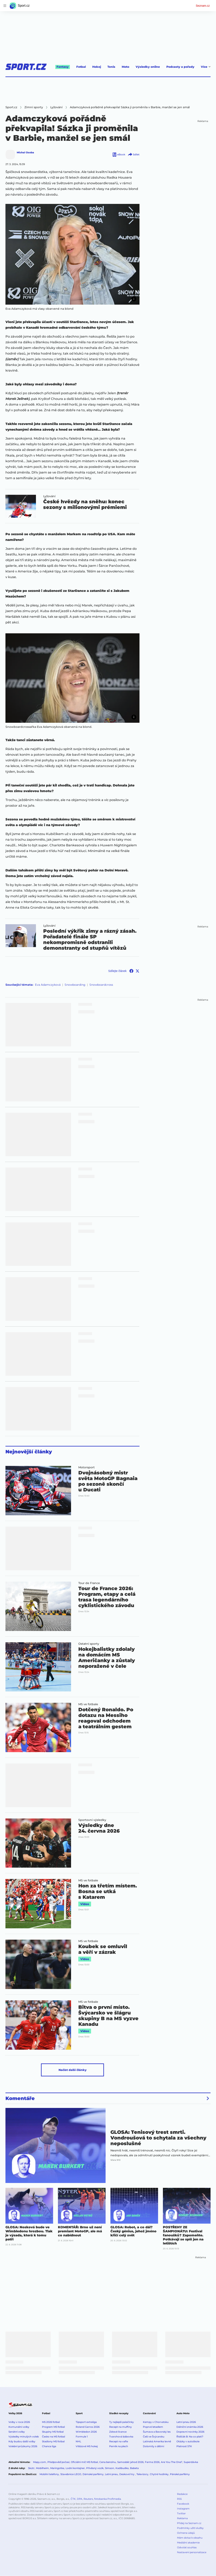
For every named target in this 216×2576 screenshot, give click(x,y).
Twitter (181, 2513)
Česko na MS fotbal (53, 2436)
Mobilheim (42, 2468)
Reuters (88, 2498)
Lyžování (49, 496)
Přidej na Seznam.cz (189, 2523)
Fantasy (63, 67)
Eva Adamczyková (48, 985)
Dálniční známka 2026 (189, 2426)
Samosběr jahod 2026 (130, 2462)
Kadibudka (122, 2468)
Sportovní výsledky (92, 1819)
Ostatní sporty (88, 1643)
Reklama (182, 2518)
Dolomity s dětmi (153, 2446)
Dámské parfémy (93, 2474)
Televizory (142, 2474)
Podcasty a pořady (180, 67)
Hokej (96, 67)
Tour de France (89, 1583)
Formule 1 (82, 2436)
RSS (179, 2498)
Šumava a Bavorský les (157, 2431)
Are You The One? (171, 2462)
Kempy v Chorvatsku (156, 2421)
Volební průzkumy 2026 (22, 2446)
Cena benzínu (107, 2462)
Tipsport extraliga (86, 2421)
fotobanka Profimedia (107, 2498)
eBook (118, 154)
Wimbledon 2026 (86, 2431)
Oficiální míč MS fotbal (84, 2462)
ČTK (73, 2498)
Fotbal (81, 67)
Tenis (111, 67)
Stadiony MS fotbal (53, 2441)
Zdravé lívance (118, 2431)
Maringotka (57, 2468)
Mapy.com (39, 2462)
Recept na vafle (118, 2441)
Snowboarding (75, 985)
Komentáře (20, 2098)
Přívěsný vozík (95, 2468)
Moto (125, 67)
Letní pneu (111, 2474)
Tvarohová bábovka (121, 2436)
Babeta (134, 2468)
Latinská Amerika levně (157, 2441)
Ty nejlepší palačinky (121, 2421)
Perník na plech (118, 2446)
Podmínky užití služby (190, 2527)
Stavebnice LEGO (70, 2474)
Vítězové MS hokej (87, 2446)
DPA (79, 2498)
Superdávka (191, 2462)
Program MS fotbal (53, 2426)
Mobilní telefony (49, 2474)
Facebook (183, 2503)
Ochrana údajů (186, 2532)
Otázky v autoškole (187, 2441)
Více (206, 67)
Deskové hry (127, 2474)
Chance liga (49, 2446)
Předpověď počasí (58, 2462)
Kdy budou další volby (21, 2441)
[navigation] (5, 5)
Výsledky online (148, 67)
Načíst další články (73, 2070)
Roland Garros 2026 (88, 2426)
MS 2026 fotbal (51, 2421)
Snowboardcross (101, 985)
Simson (109, 2468)
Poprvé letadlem (153, 2426)
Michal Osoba (25, 152)
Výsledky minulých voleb (23, 2436)
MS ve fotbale (88, 1704)
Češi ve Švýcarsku (153, 2436)
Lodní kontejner (75, 2468)
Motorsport (86, 1467)
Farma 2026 (152, 2462)
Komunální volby (18, 2426)
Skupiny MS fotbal (53, 2431)
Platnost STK (184, 2446)
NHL (78, 2441)
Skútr (31, 2468)
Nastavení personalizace (191, 2552)
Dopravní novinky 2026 (190, 2431)
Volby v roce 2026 (19, 2421)
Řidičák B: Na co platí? (189, 2436)
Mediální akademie (188, 2542)
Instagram (183, 2508)
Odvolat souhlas (187, 2547)
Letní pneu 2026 (186, 2421)
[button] (72, 254)
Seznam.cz (203, 5)
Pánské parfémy (180, 2474)
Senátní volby (16, 2431)
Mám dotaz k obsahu (189, 2537)
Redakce (182, 2493)
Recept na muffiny (120, 2426)
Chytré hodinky (159, 2474)
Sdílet (133, 154)
